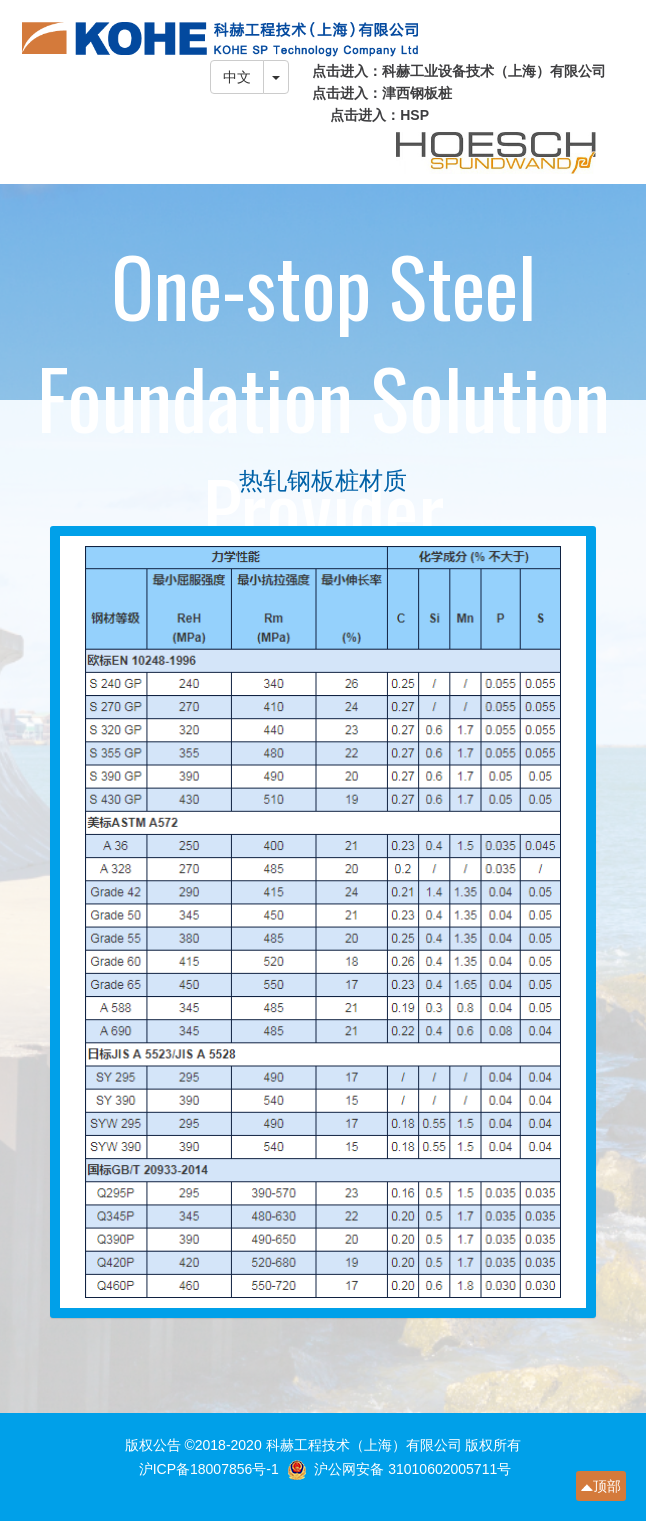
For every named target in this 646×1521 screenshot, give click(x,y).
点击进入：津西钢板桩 (382, 93)
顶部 (607, 1486)
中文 (237, 77)
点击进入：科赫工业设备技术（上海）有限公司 (459, 71)
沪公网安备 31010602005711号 (412, 1469)
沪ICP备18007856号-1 (211, 1469)
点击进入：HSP (379, 115)
